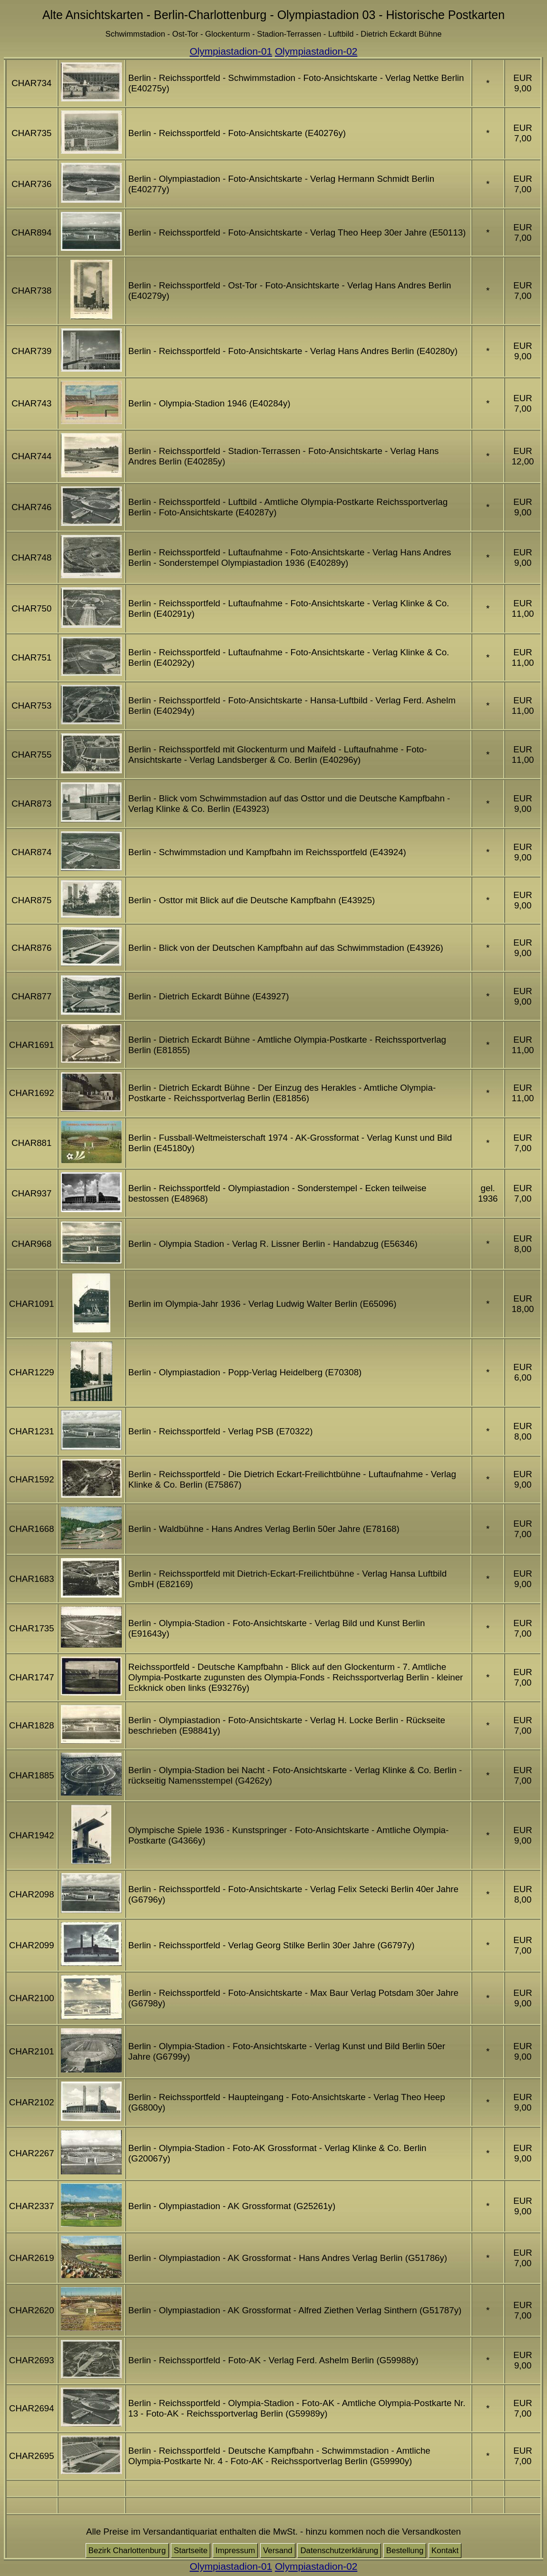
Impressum (235, 2550)
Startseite (190, 2550)
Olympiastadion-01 (231, 51)
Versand (278, 2550)
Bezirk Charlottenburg (127, 2550)
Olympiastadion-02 (316, 51)
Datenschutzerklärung (339, 2550)
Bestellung (405, 2550)
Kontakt (445, 2550)
